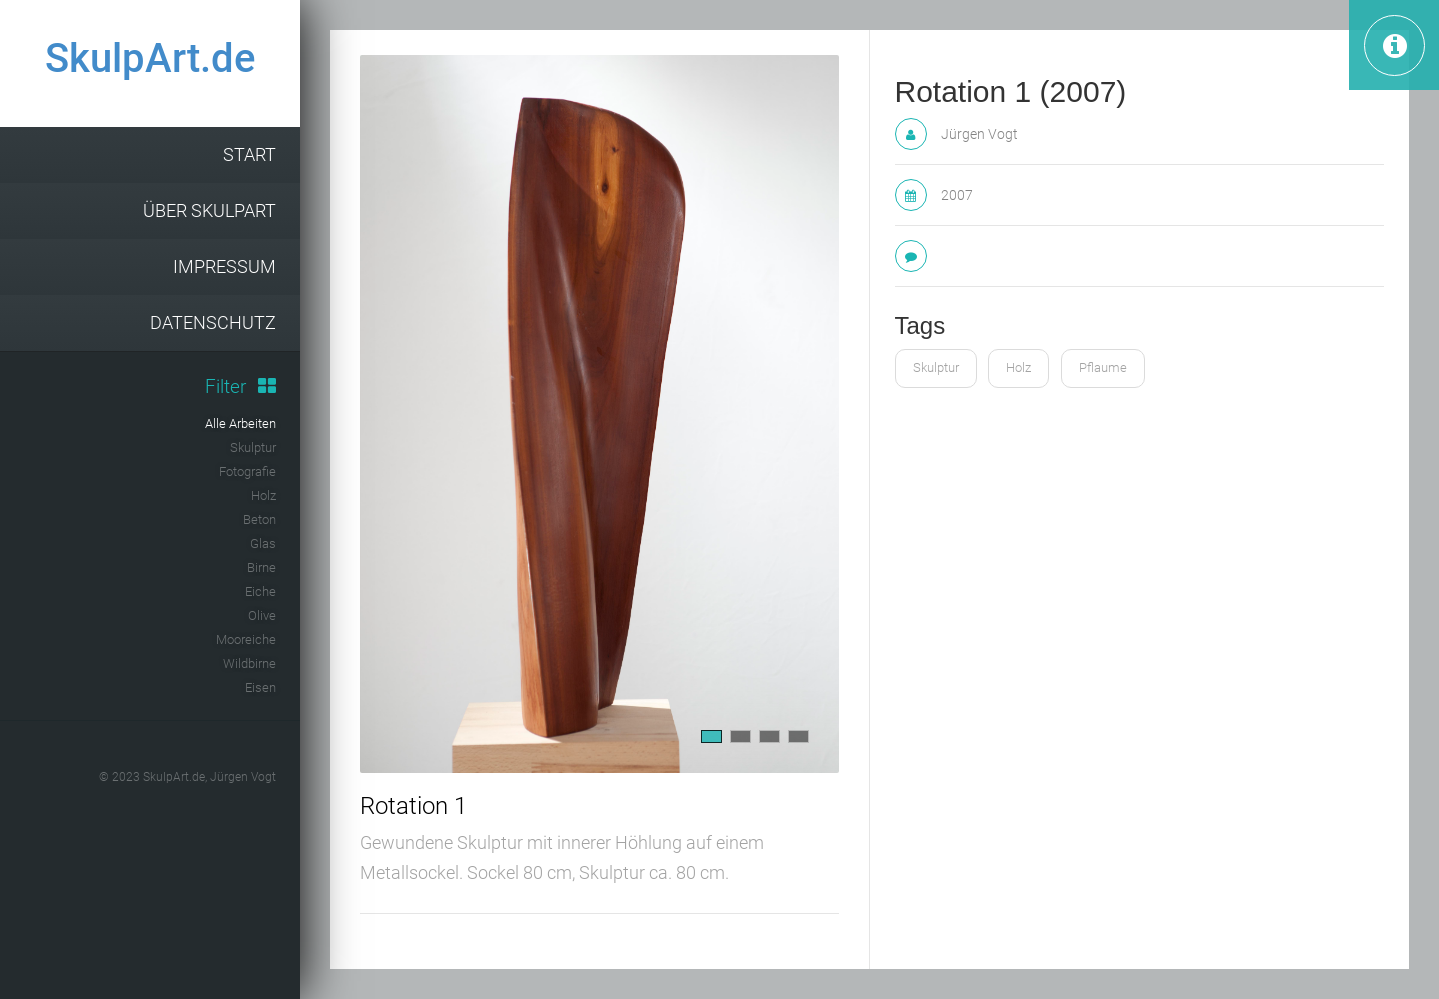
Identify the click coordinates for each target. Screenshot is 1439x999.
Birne (261, 567)
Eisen (260, 687)
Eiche (260, 591)
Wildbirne (249, 663)
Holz (263, 495)
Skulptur (253, 447)
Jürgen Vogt (979, 134)
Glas (263, 543)
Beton (259, 519)
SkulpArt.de (150, 58)
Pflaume (1103, 367)
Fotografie (247, 471)
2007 (957, 195)
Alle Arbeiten (240, 423)
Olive (262, 615)
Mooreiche (246, 639)
